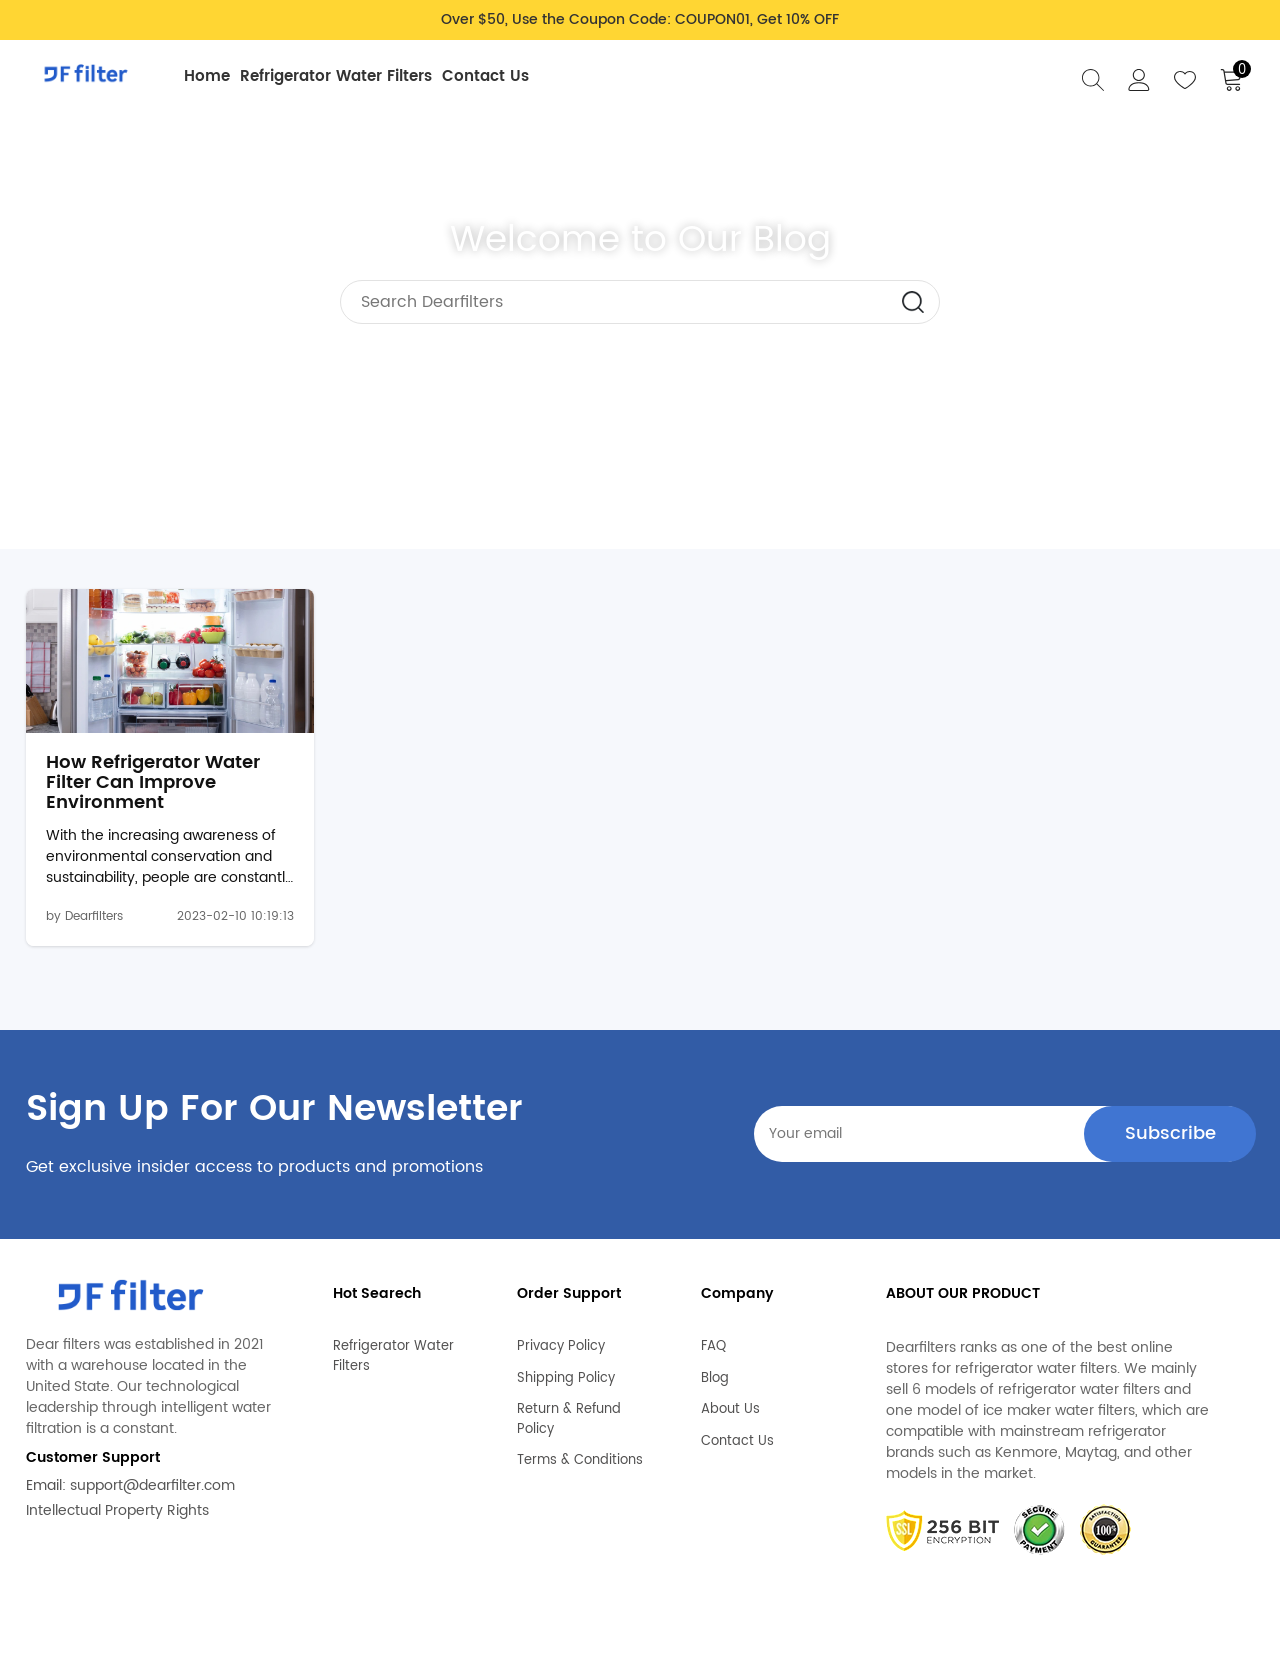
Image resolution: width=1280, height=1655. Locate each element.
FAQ (713, 1340)
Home (207, 76)
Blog (715, 1371)
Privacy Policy (561, 1340)
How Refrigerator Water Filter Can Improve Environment (153, 783)
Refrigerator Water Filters (336, 76)
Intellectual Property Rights (117, 1511)
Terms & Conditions (580, 1454)
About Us (730, 1403)
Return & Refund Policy (569, 1412)
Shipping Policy (566, 1371)
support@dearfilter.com (152, 1486)
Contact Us (485, 76)
